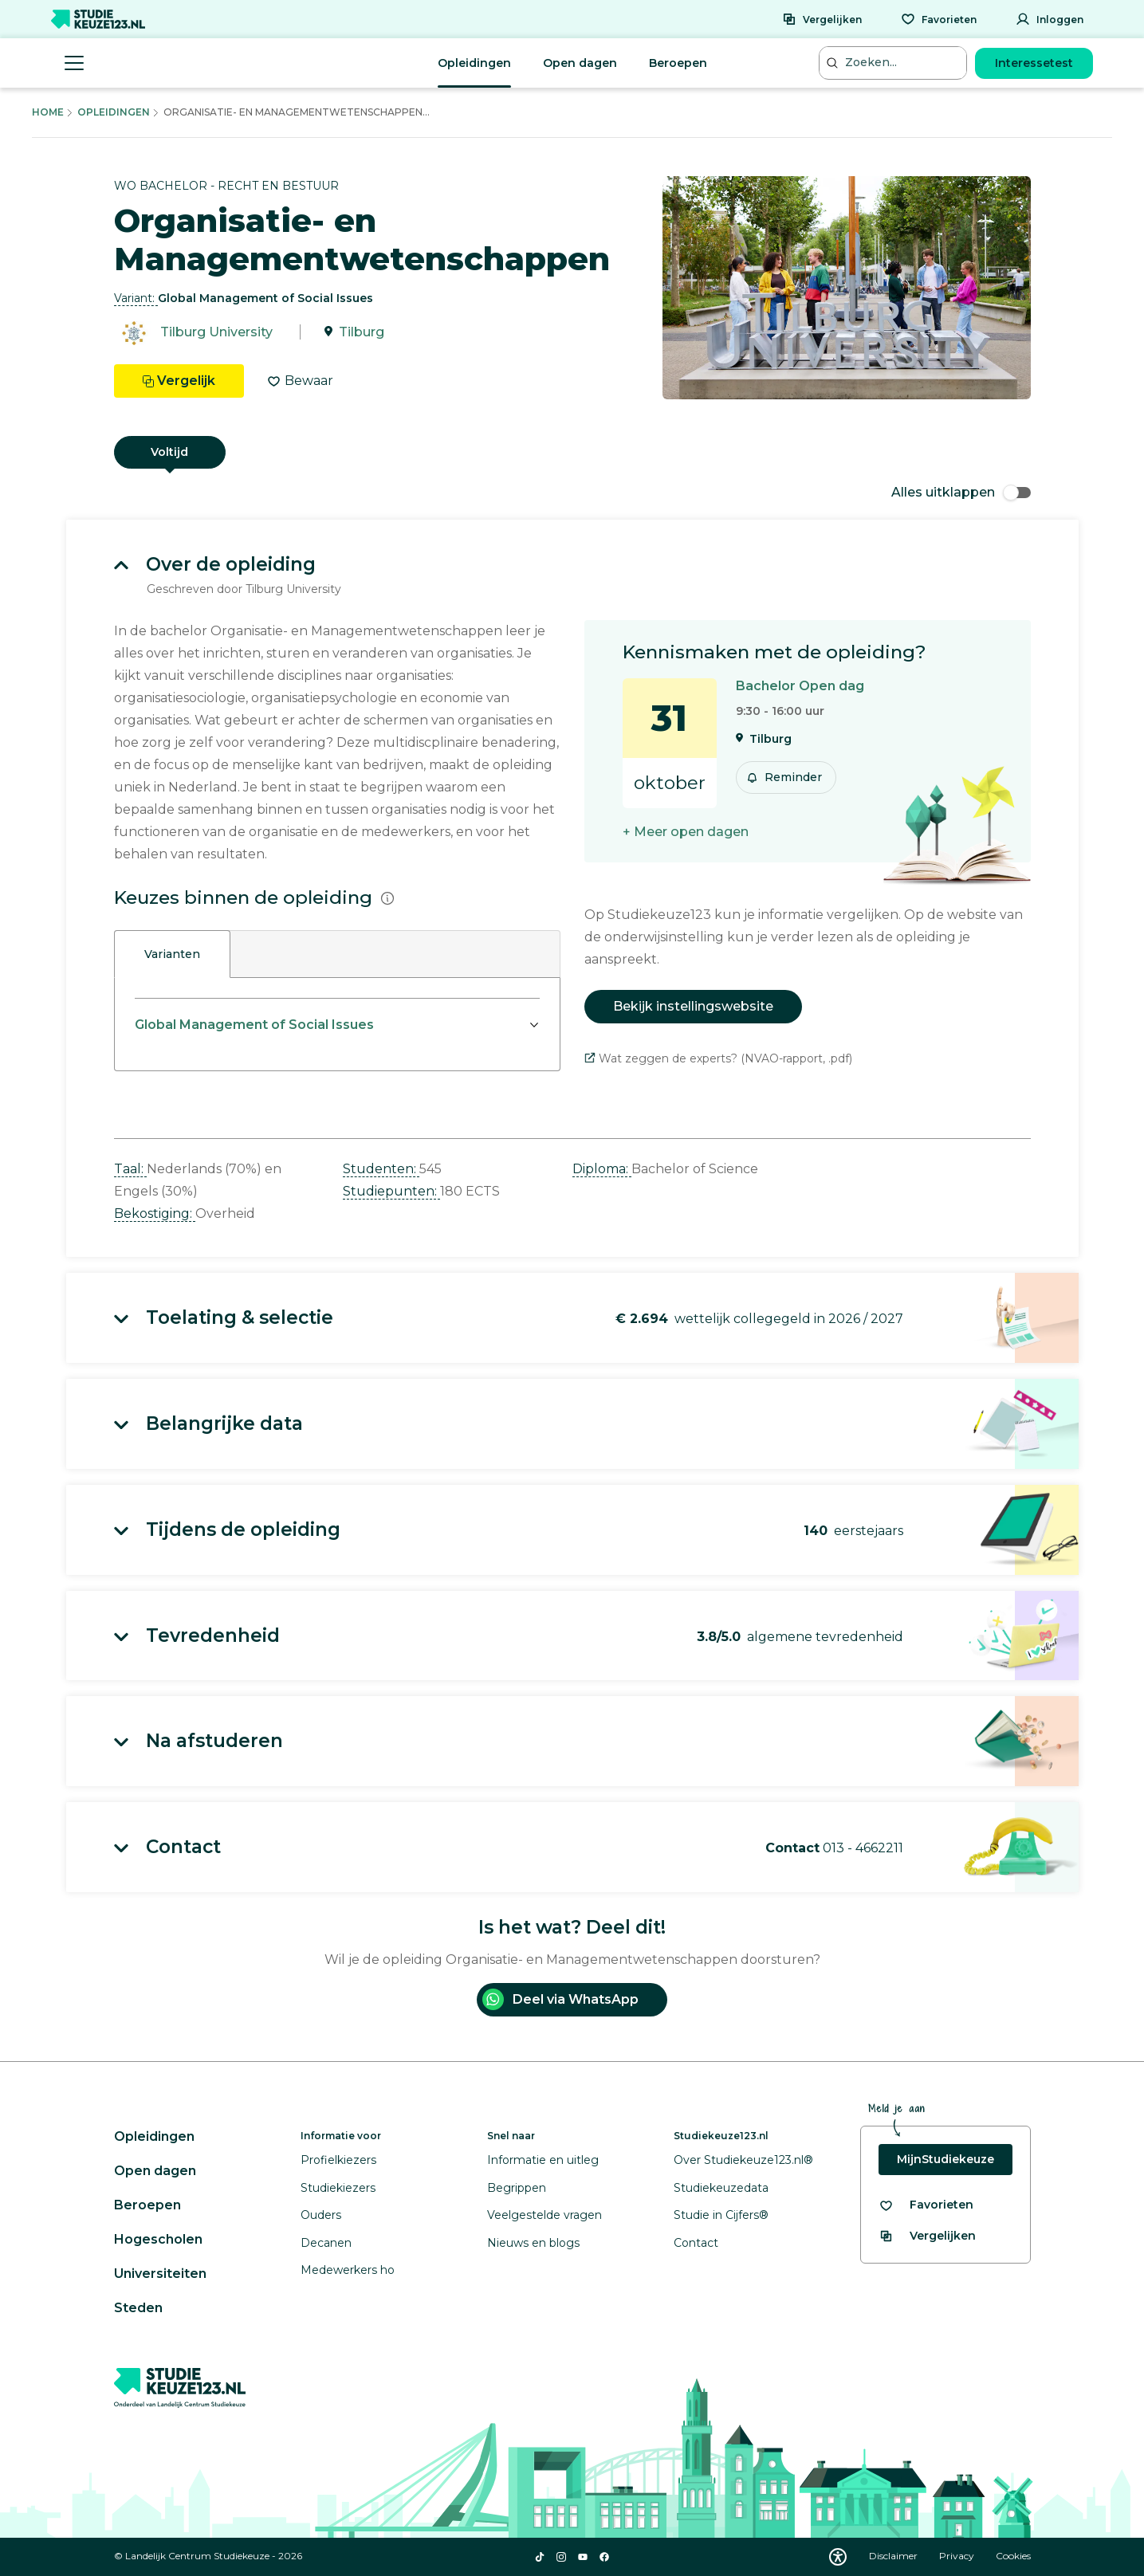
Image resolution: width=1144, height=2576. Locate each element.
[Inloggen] (1049, 19)
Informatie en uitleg (543, 2160)
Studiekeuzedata (721, 2188)
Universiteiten (160, 2273)
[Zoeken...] (894, 62)
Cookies (1013, 2556)
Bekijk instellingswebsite (693, 1006)
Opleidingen (474, 63)
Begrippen (516, 2188)
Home (48, 112)
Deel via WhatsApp (560, 1999)
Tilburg (361, 332)
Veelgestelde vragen (544, 2215)
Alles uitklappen (961, 492)
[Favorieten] (938, 19)
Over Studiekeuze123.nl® (743, 2160)
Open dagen (580, 63)
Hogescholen (158, 2239)
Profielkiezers (338, 2160)
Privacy (958, 2556)
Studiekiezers (338, 2188)
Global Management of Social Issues (254, 1024)
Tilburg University (216, 332)
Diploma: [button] (601, 1168)
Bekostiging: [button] (154, 1213)
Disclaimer (894, 2556)
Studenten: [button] (381, 1168)
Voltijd (169, 452)
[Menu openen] (74, 63)
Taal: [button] (130, 1168)
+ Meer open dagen (686, 831)
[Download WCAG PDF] (837, 2556)
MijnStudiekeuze (945, 2159)
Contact (696, 2243)
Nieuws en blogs (533, 2243)
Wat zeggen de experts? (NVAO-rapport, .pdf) (718, 1058)
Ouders (321, 2215)
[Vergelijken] (821, 19)
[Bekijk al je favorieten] (926, 2205)
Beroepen (678, 63)
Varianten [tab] (172, 954)
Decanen (326, 2243)
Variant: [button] (136, 298)
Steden (138, 2307)
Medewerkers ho (348, 2270)
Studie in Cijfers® (721, 2215)
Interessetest (1034, 63)
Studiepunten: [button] (391, 1191)
